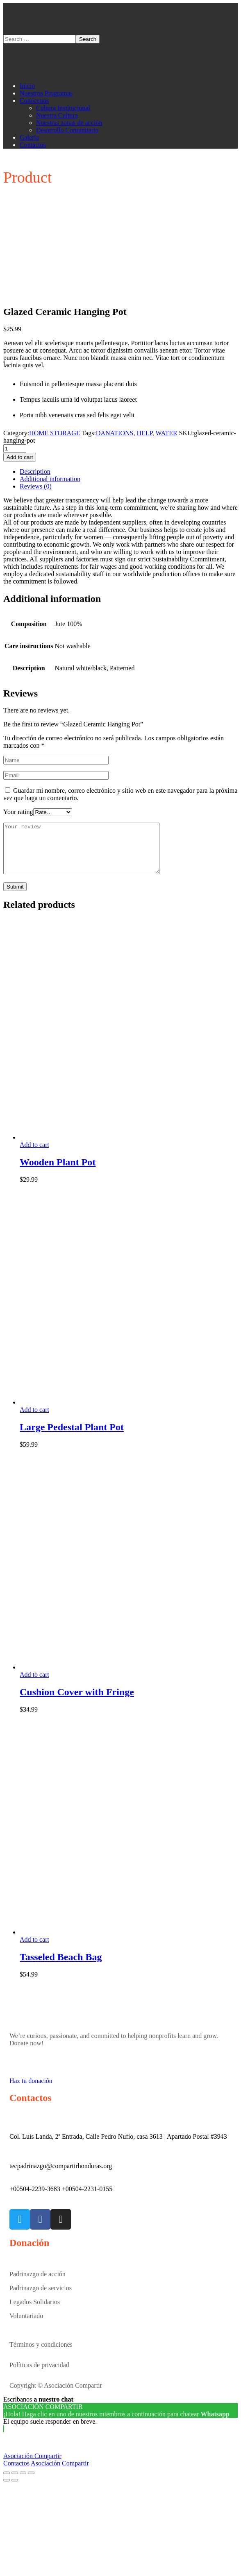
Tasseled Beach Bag (61, 1966)
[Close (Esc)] (6, 2482)
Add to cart (20, 457)
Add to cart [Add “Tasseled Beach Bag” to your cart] (34, 1949)
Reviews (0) (36, 486)
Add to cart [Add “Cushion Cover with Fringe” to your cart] (34, 1684)
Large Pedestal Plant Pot (72, 1437)
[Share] (14, 2482)
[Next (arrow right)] (14, 2490)
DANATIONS (115, 433)
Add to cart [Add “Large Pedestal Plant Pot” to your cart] (34, 1419)
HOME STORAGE (54, 433)
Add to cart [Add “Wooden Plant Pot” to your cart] (34, 1154)
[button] (120, 2087)
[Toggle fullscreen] (23, 2482)
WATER (166, 433)
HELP (144, 433)
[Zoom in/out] (31, 2482)
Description (35, 471)
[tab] (129, 471)
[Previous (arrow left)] (6, 2490)
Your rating (18, 811)
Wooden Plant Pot (57, 1172)
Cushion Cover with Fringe (77, 1701)
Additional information (50, 478)
